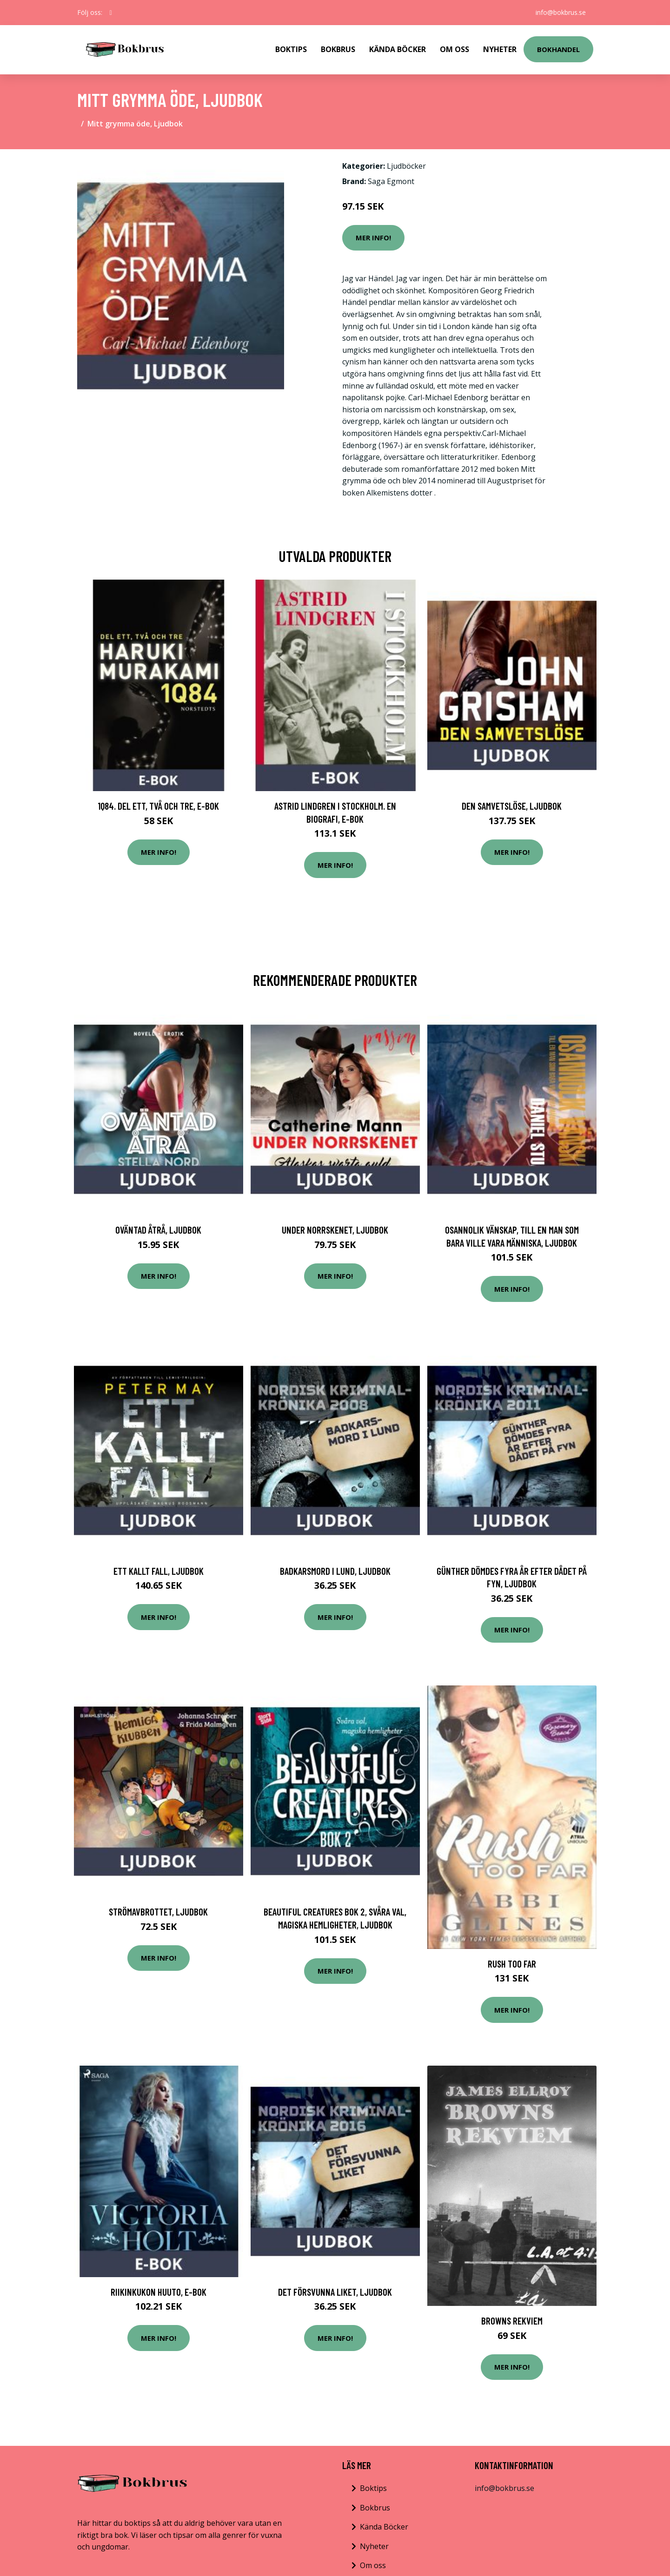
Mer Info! (373, 237)
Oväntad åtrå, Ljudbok (158, 1229)
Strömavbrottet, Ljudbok (158, 1911)
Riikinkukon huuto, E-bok (158, 2292)
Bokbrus (338, 49)
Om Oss (454, 49)
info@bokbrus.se (561, 12)
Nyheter (500, 49)
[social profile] (111, 12)
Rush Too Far (512, 1963)
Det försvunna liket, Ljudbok (335, 2292)
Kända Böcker (397, 49)
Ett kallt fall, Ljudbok (158, 1571)
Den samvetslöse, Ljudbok (512, 806)
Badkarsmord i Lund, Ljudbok (335, 1571)
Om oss (373, 2565)
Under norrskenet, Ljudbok (335, 1229)
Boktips (291, 49)
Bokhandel (558, 49)
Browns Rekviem (512, 2320)
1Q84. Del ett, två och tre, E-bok (158, 806)
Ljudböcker (406, 166)
